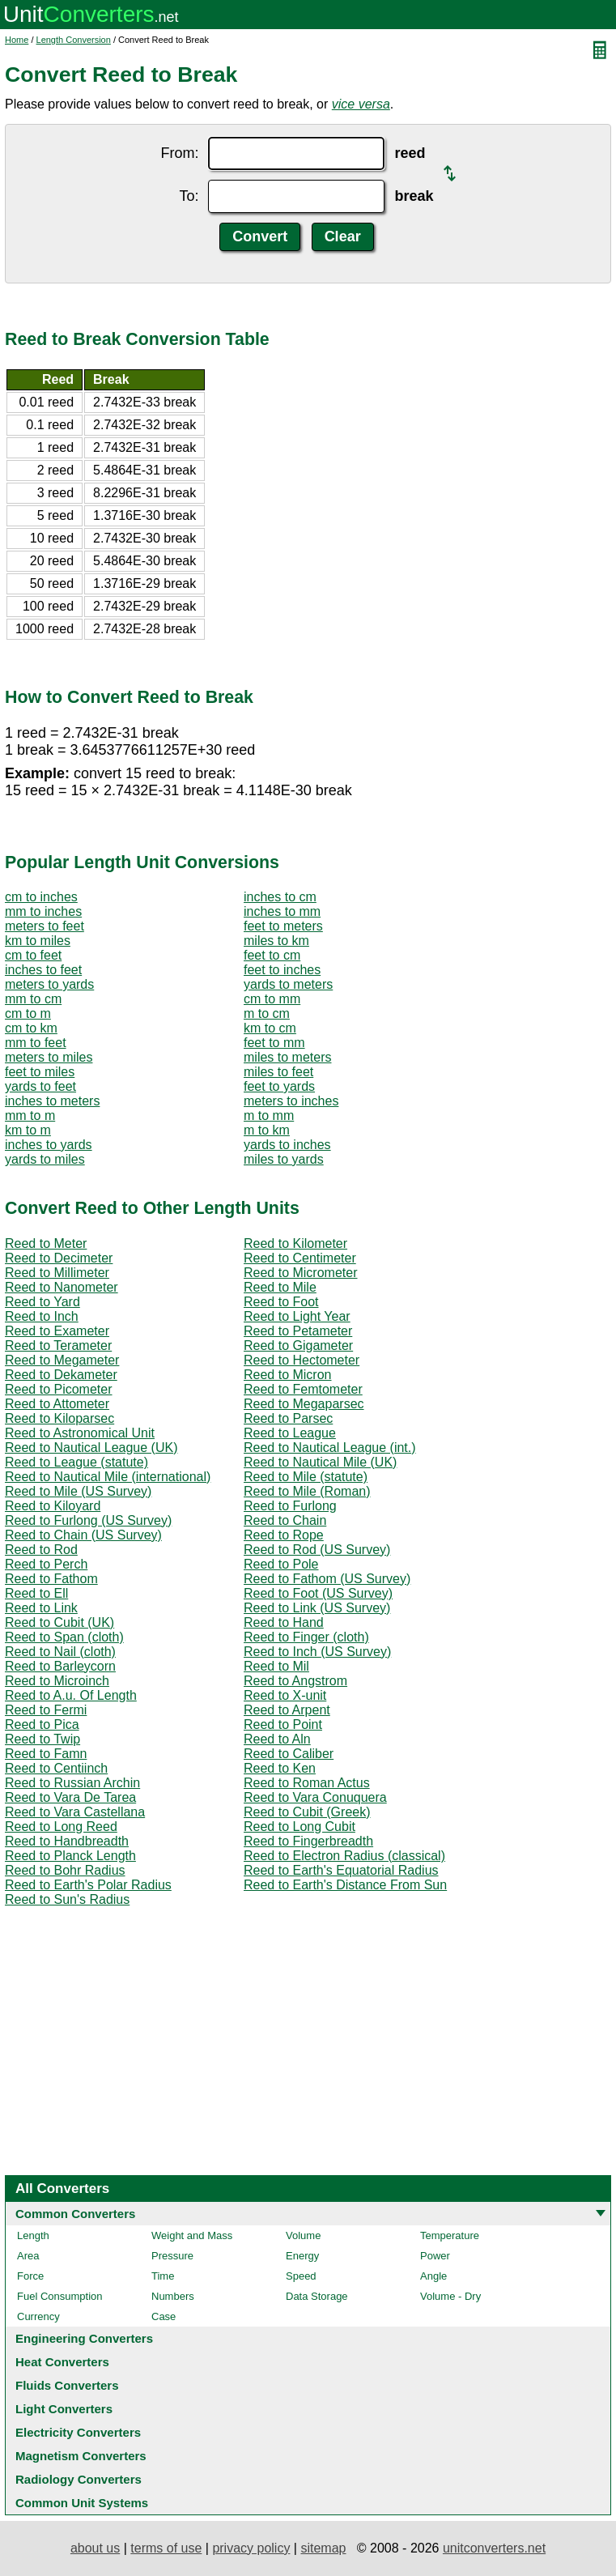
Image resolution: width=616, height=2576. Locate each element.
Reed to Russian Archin (72, 1783)
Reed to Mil (276, 1666)
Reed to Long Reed (61, 1826)
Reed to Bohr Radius (65, 1870)
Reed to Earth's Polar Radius (88, 1885)
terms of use (166, 2548)
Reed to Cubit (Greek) (307, 1812)
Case (163, 2316)
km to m (28, 1130)
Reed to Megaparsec (304, 1404)
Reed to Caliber (288, 1754)
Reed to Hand (284, 1622)
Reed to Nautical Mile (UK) (320, 1462)
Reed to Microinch (57, 1681)
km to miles (37, 940)
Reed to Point (283, 1724)
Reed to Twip (42, 1739)
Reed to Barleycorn (60, 1666)
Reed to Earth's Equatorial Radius (341, 1870)
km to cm (270, 1028)
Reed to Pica (42, 1724)
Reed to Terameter (58, 1345)
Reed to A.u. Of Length (71, 1695)
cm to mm (272, 999)
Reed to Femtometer (303, 1389)
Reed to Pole (281, 1564)
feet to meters (283, 926)
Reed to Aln (277, 1739)
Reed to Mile (280, 1287)
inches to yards (48, 1145)
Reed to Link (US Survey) (317, 1608)
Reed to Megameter (62, 1360)
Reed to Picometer (59, 1389)
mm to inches (43, 911)
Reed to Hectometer (301, 1360)
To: (188, 196)
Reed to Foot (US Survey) (318, 1593)
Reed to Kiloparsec (59, 1418)
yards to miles (45, 1159)
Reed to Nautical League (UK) (91, 1447)
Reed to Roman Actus (307, 1783)
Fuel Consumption (60, 2296)
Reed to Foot (281, 1302)
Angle (433, 2276)
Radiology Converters (78, 2479)
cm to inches (41, 897)
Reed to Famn (46, 1754)
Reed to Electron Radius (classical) (344, 1856)
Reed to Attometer (57, 1404)
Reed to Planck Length (70, 1856)
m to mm (269, 1115)
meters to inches (291, 1101)
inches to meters (52, 1101)
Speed (301, 2276)
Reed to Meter (46, 1243)
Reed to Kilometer (295, 1243)
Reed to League (290, 1433)
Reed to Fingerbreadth (308, 1841)
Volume (303, 2235)
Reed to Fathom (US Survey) (327, 1579)
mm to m (30, 1115)
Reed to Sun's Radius (67, 1899)
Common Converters (75, 2213)
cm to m (28, 1013)
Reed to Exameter (57, 1331)
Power (435, 2256)
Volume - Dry (450, 2296)
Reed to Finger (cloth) (306, 1637)
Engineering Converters (84, 2338)
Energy (302, 2256)
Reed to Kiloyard (52, 1506)
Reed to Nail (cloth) (60, 1651)
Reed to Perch (46, 1564)
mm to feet (35, 1043)
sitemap (323, 2548)
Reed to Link (41, 1608)
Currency (38, 2316)
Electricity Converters (78, 2432)
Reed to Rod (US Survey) (317, 1549)
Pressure (172, 2256)
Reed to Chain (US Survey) (83, 1535)
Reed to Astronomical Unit (80, 1433)
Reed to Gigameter (298, 1345)
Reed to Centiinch (56, 1768)
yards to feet (40, 1086)
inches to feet (43, 970)
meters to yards (49, 984)
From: (179, 153)
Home (16, 40)
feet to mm (274, 1043)
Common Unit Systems (81, 2503)
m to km (267, 1130)
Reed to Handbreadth (67, 1841)
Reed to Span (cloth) (64, 1637)
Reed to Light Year (297, 1316)
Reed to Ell (36, 1593)
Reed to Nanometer (61, 1287)
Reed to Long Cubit (299, 1826)
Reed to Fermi (46, 1710)
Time (162, 2276)
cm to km (31, 1028)
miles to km (276, 940)
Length (33, 2235)
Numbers (172, 2296)
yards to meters (288, 984)
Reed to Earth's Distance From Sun (345, 1885)
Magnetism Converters (81, 2456)
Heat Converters (62, 2362)
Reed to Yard (42, 1302)
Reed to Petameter (298, 1331)
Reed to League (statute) (76, 1462)
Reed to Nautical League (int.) (330, 1447)
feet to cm (272, 955)
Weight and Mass (191, 2235)
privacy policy (251, 2548)
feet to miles (39, 1072)
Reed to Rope (284, 1535)
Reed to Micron (288, 1375)
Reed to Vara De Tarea (70, 1797)
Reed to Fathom (51, 1579)
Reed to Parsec (288, 1418)
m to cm (267, 1013)
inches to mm (282, 911)
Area (28, 2256)
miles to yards (284, 1159)
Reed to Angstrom (295, 1681)
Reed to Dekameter (61, 1375)
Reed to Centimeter (300, 1258)
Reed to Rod (41, 1549)
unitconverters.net (494, 2548)
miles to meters (287, 1057)
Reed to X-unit (285, 1695)
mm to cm (33, 999)
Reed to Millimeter (57, 1272)
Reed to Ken (280, 1768)
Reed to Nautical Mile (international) (107, 1477)
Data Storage (317, 2296)
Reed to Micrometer (301, 1272)
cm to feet (33, 955)
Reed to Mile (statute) (305, 1477)
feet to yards (279, 1086)
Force (30, 2276)
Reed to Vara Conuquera (315, 1797)
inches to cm (280, 897)
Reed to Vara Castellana (75, 1812)
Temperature (449, 2235)
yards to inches (287, 1145)
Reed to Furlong (290, 1506)
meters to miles (48, 1057)
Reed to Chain (285, 1520)
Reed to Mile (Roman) (307, 1491)
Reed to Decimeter (59, 1258)
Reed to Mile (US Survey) (78, 1491)
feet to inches (282, 970)
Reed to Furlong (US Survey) (88, 1520)
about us (95, 2548)
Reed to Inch (42, 1316)
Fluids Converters (67, 2385)
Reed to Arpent (287, 1710)
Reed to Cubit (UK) (59, 1622)
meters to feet (44, 926)
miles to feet (278, 1072)
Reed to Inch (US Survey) (317, 1651)
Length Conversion (73, 40)
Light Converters (64, 2409)
